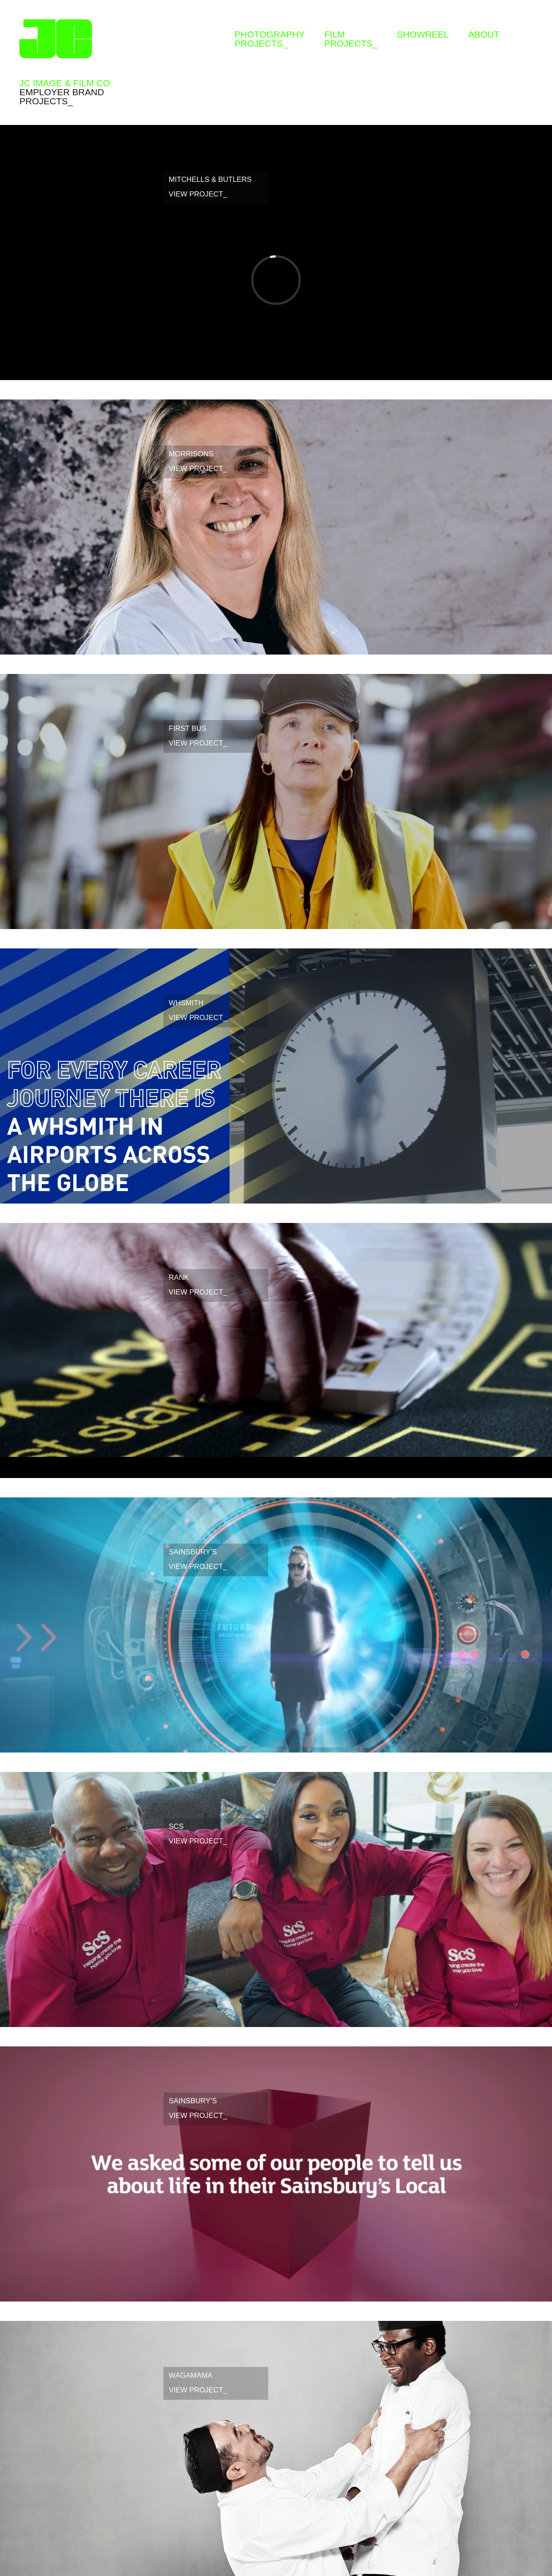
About (483, 34)
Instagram (526, 29)
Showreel (422, 34)
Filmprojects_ (351, 39)
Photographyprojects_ (270, 39)
